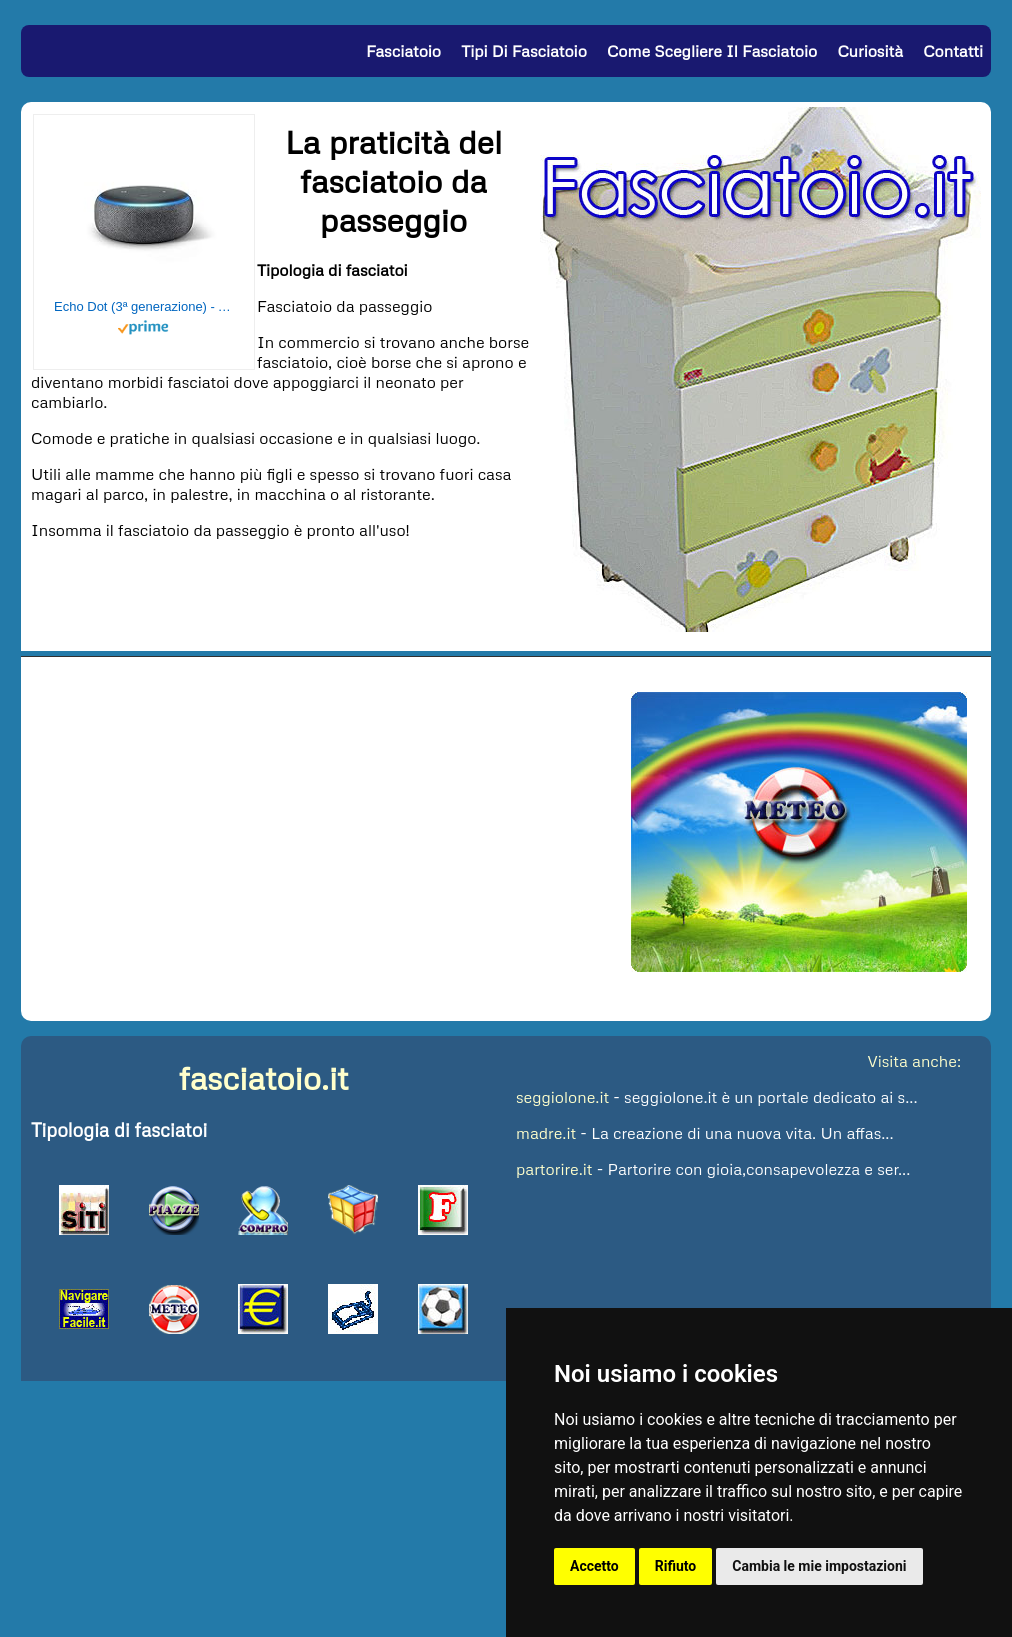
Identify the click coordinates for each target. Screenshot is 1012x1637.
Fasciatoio (403, 51)
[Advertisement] (281, 586)
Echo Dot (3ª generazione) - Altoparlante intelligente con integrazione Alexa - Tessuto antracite (144, 306)
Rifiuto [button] (676, 1566)
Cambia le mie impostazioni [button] (819, 1566)
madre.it (546, 1133)
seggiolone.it (562, 1097)
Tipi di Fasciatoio (524, 51)
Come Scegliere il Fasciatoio (712, 51)
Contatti (953, 51)
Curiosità (870, 51)
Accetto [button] (594, 1566)
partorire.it (554, 1169)
